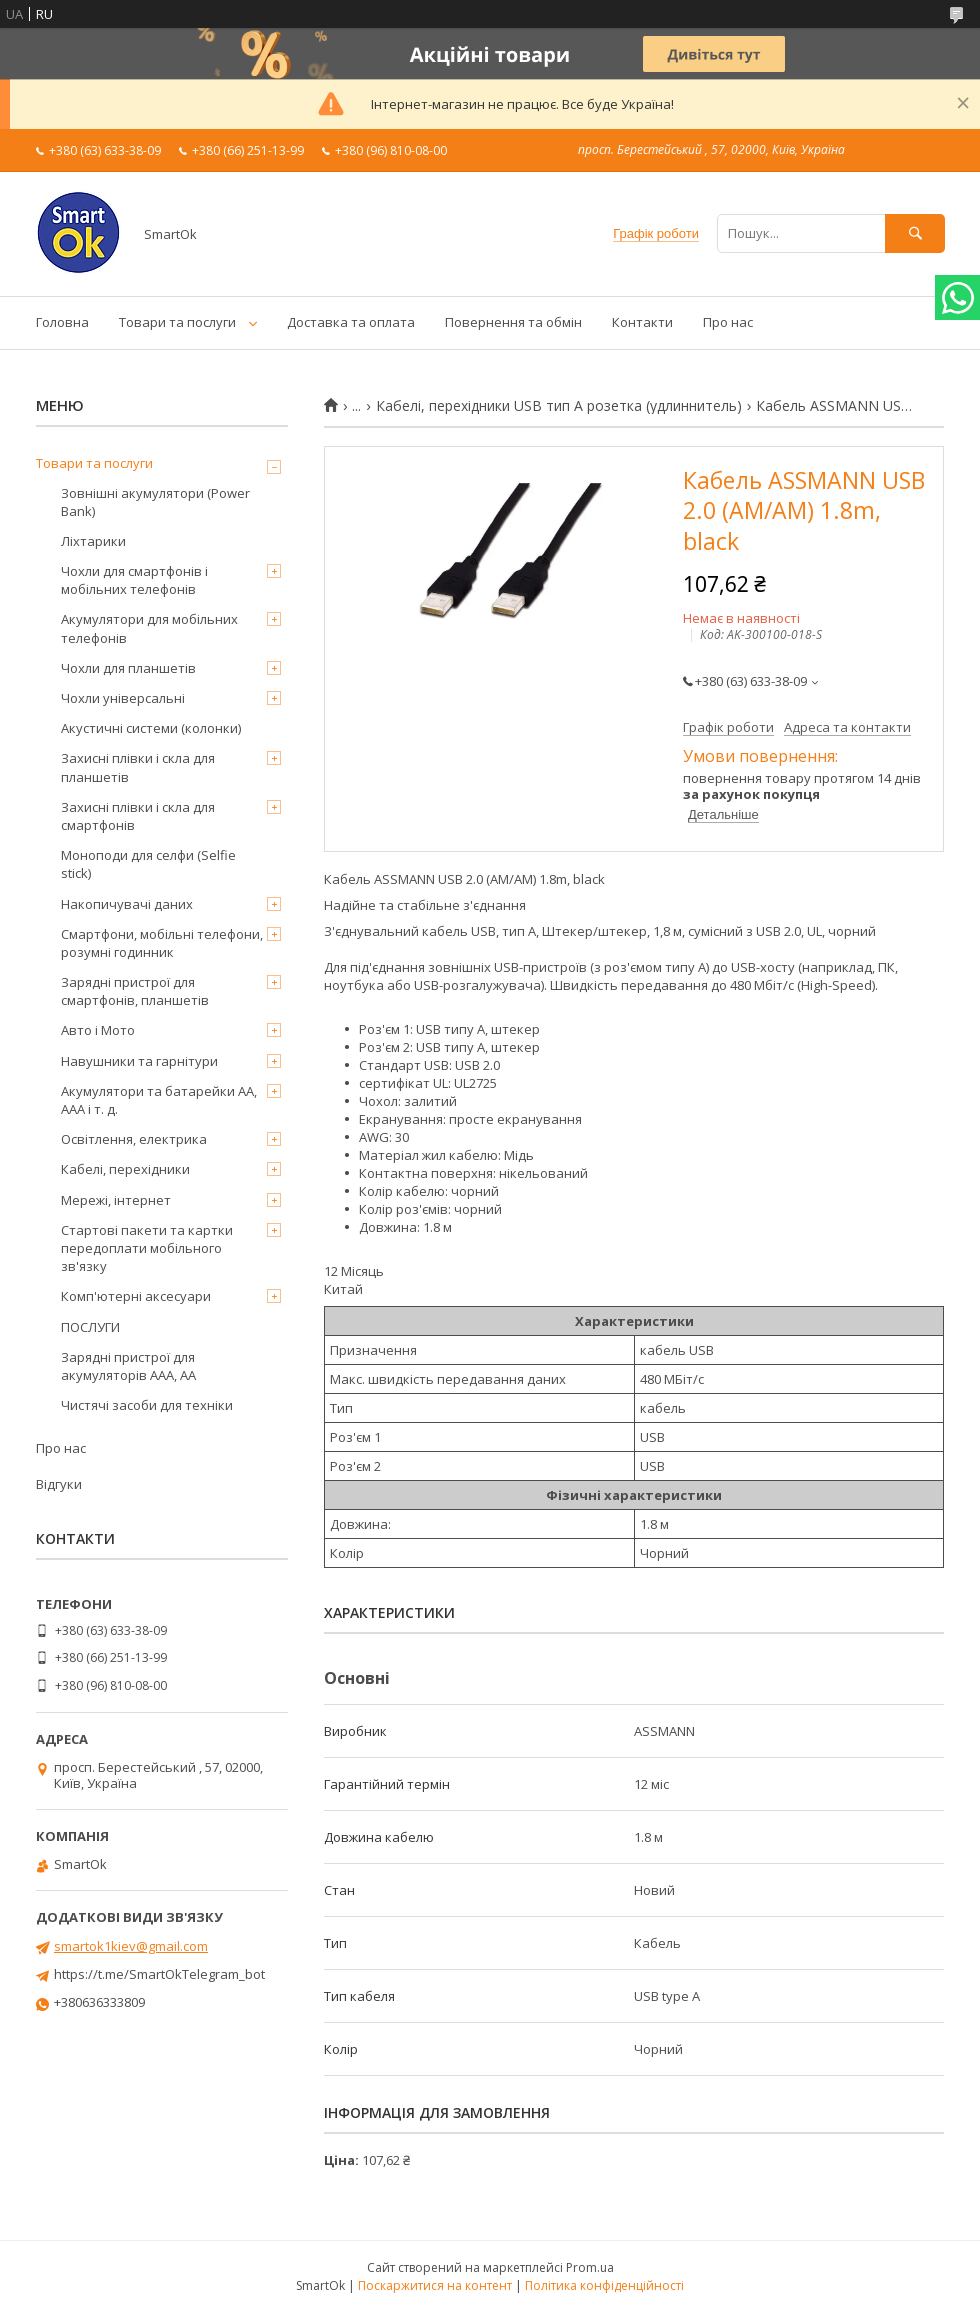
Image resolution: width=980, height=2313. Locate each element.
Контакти (642, 322)
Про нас (728, 322)
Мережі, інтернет (116, 1200)
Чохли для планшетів (128, 668)
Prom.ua (590, 2267)
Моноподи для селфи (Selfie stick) (148, 864)
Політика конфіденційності (604, 2285)
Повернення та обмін (513, 322)
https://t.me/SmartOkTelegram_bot (159, 1974)
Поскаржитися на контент (435, 2285)
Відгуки (59, 1484)
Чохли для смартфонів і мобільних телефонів (134, 580)
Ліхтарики (93, 541)
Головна (62, 322)
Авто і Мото (98, 1030)
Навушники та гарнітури (139, 1061)
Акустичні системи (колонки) (151, 728)
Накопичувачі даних (127, 904)
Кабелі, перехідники (125, 1169)
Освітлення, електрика (134, 1139)
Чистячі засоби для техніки (147, 1405)
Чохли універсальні (123, 698)
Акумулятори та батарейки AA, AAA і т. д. (159, 1100)
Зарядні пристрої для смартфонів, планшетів (135, 991)
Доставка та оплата (351, 322)
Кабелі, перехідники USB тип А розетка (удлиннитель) (559, 406)
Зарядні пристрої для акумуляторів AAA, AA (128, 1366)
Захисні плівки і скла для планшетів (138, 767)
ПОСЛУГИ (90, 1327)
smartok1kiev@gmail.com (131, 1946)
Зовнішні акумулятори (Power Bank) (155, 502)
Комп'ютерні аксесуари (136, 1296)
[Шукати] (915, 233)
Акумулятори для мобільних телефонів (149, 628)
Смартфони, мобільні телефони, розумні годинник (162, 943)
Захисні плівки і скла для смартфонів (138, 816)
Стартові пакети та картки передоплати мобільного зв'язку (147, 1248)
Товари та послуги (177, 322)
